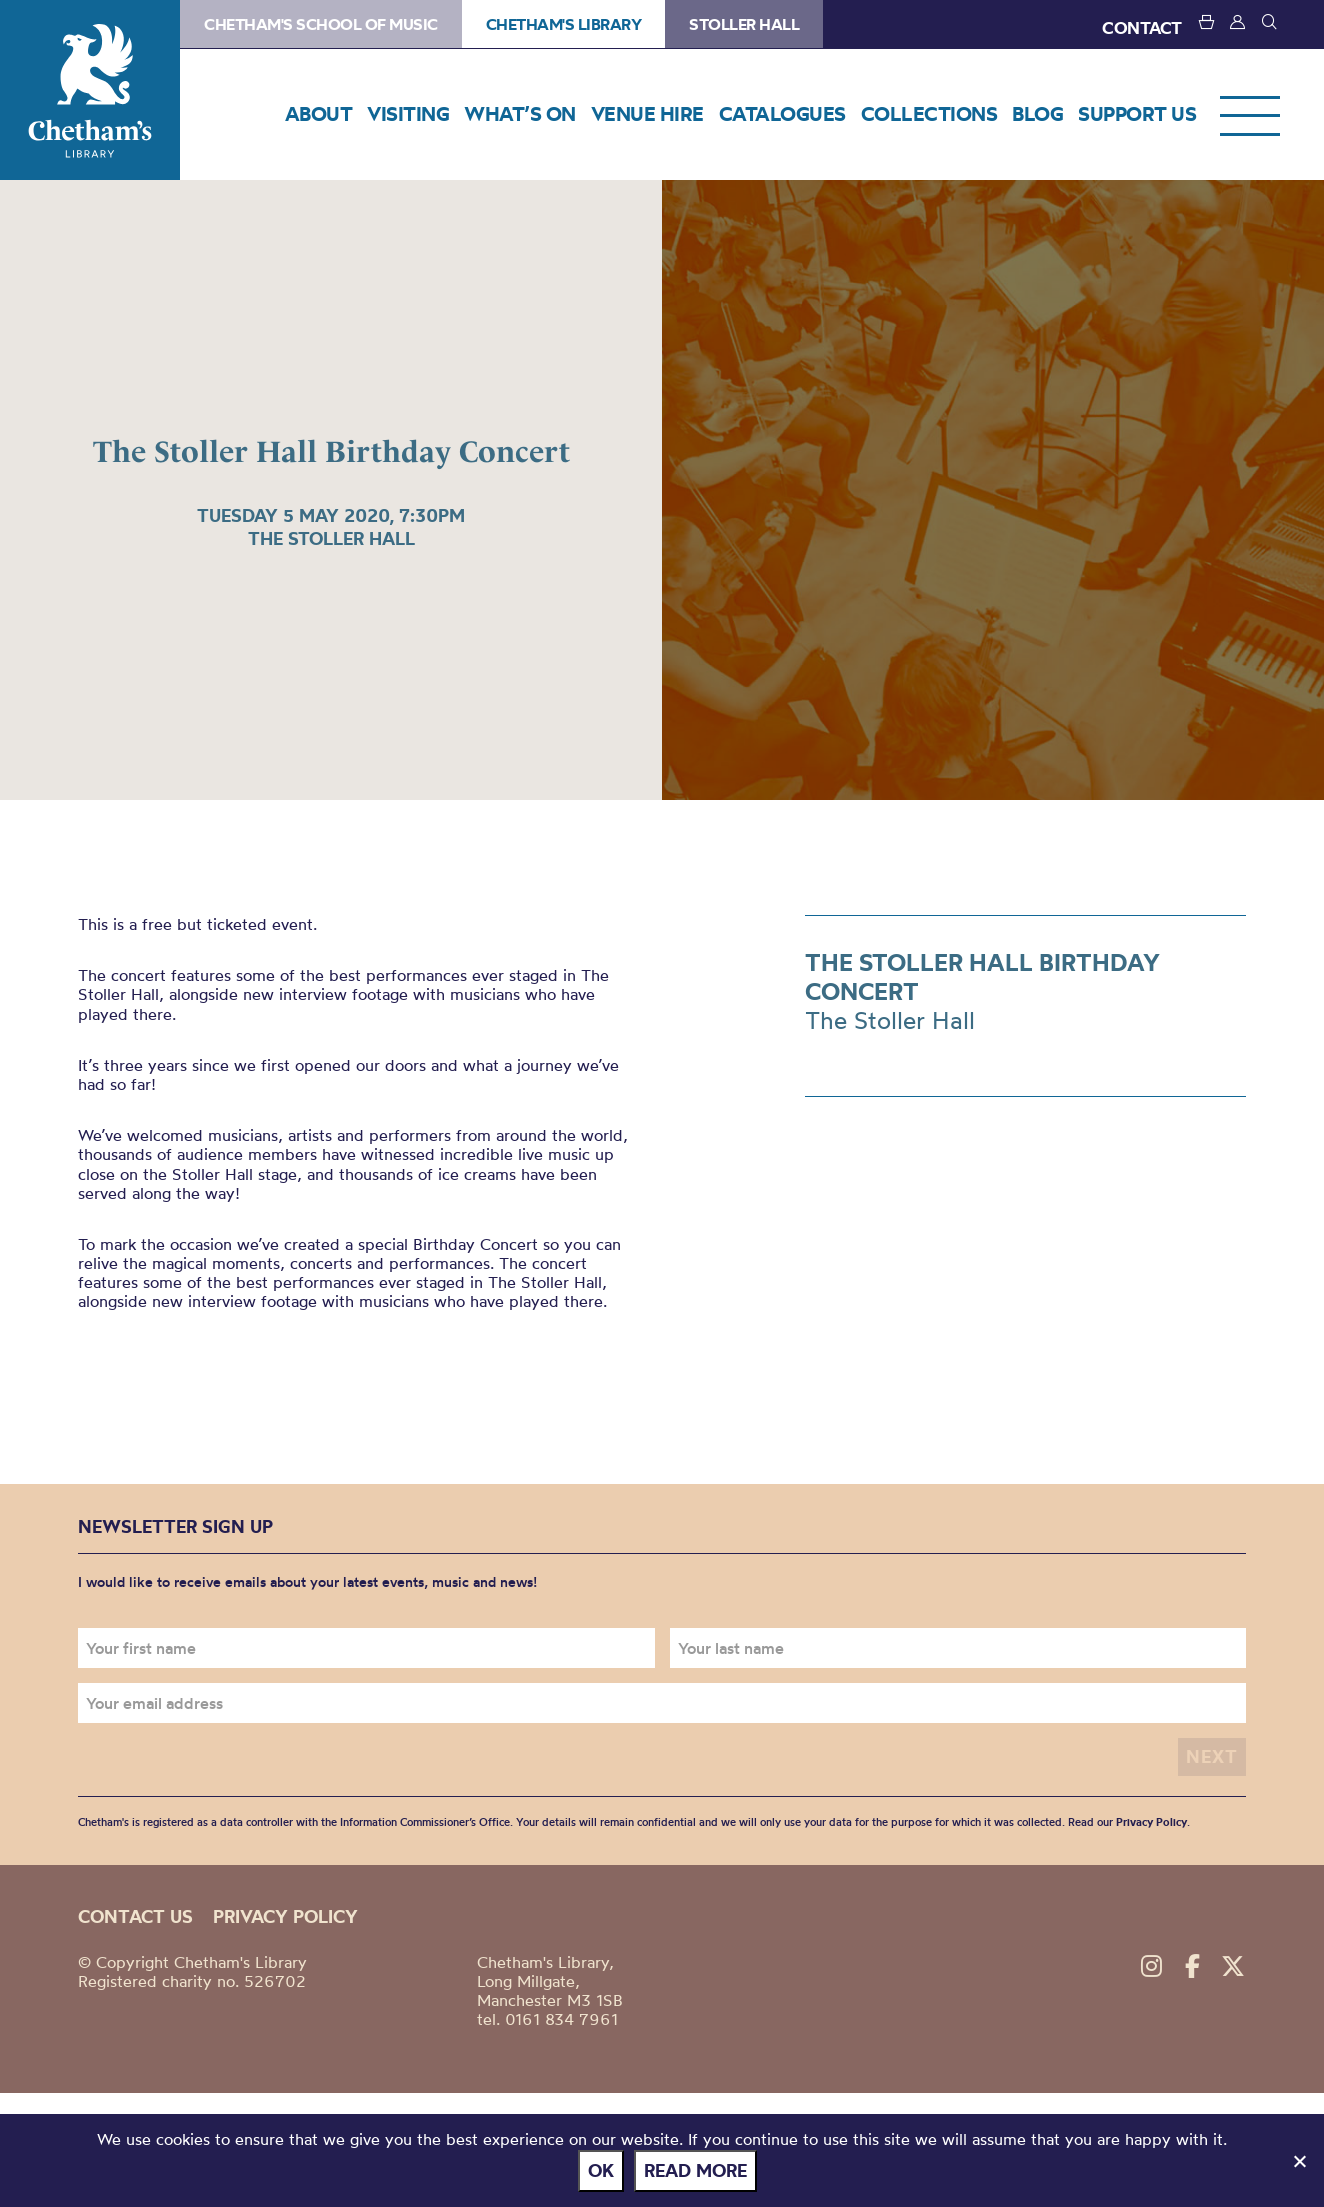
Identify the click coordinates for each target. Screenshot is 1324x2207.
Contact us (135, 1916)
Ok (601, 2170)
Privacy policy (285, 1916)
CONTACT (1142, 27)
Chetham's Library (90, 90)
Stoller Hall (744, 24)
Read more (695, 2170)
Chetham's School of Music (321, 24)
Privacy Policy (1151, 1822)
